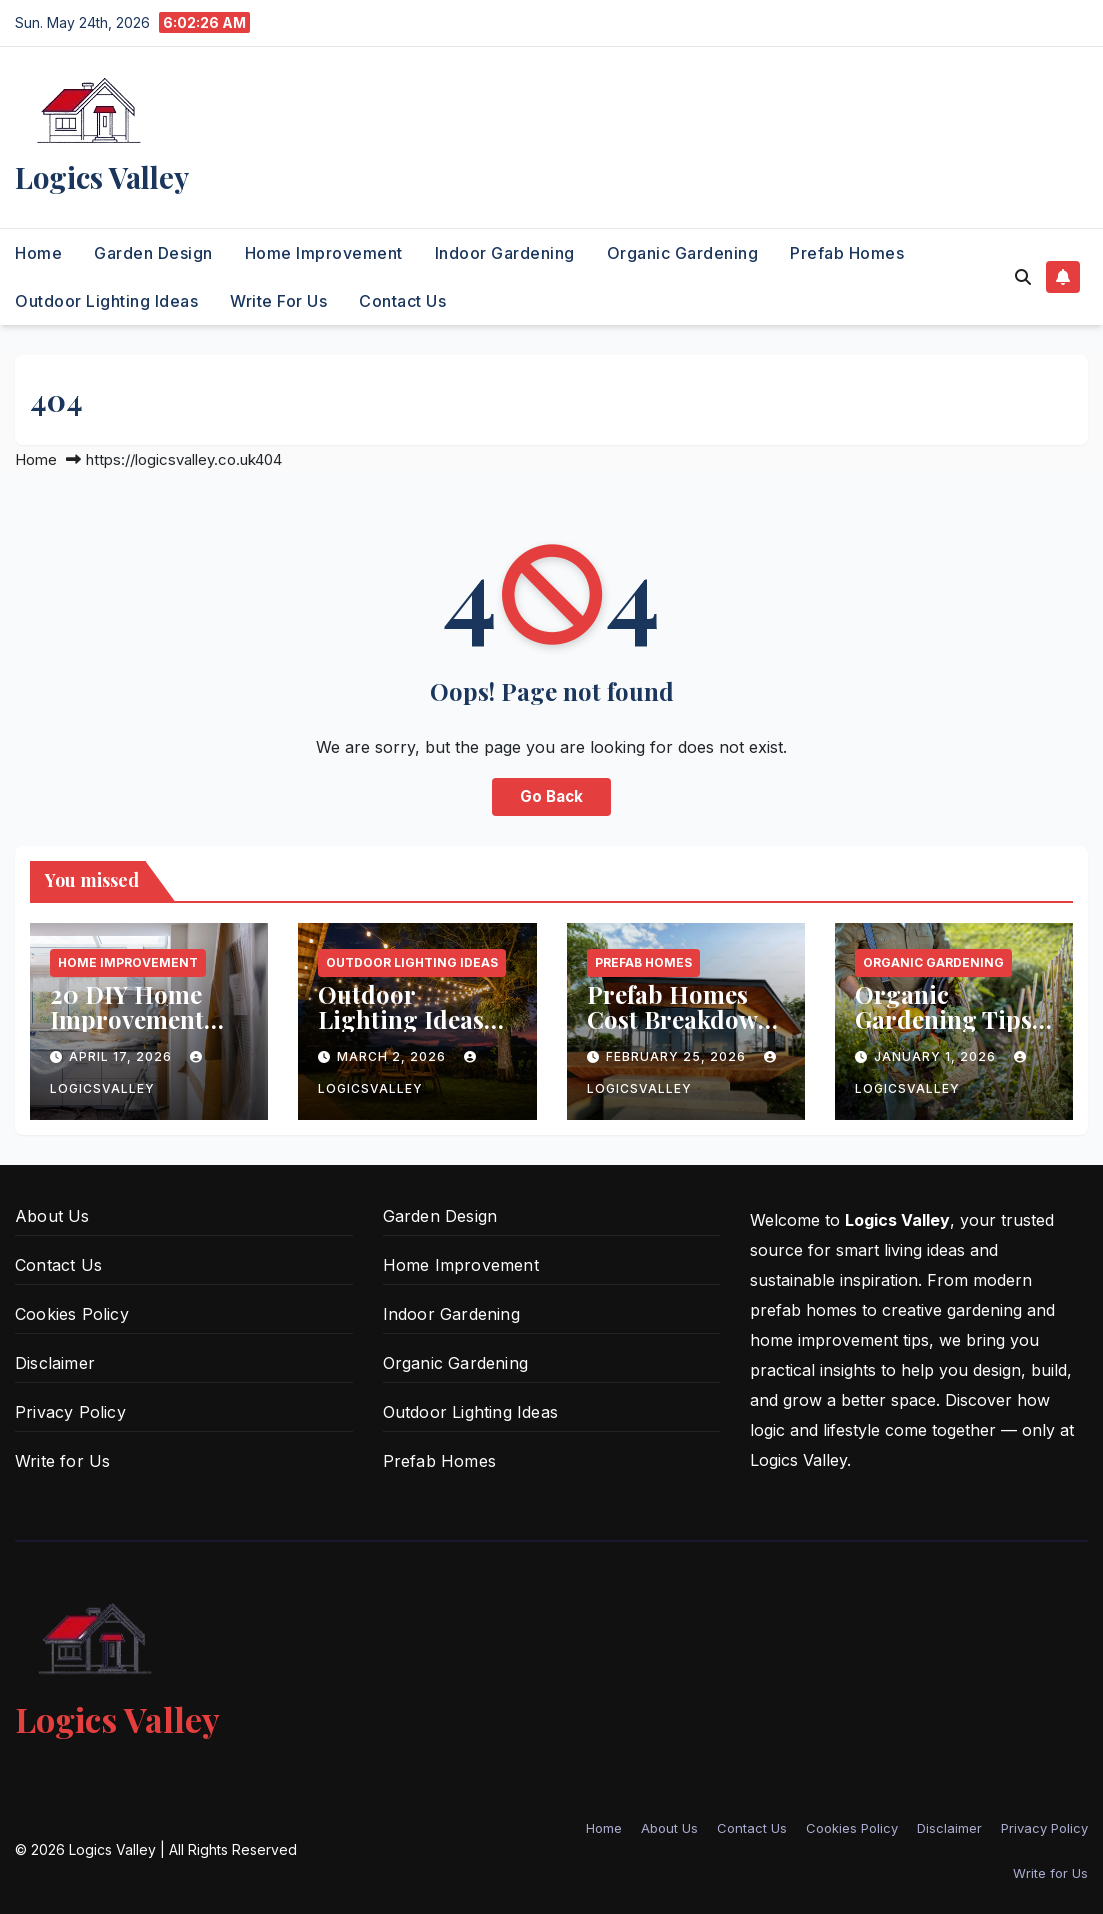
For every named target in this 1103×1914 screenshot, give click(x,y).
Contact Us (402, 301)
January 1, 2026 (937, 1056)
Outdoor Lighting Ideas (106, 301)
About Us (52, 1216)
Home (38, 253)
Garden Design (153, 253)
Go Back (551, 796)
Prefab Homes (847, 253)
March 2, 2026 (393, 1056)
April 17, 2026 (122, 1056)
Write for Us (278, 301)
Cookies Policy (72, 1314)
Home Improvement (324, 253)
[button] (1023, 277)
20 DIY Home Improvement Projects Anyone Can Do (141, 1031)
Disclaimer (55, 1363)
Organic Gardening (683, 253)
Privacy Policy (70, 1412)
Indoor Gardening (505, 253)
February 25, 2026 (678, 1056)
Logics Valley (102, 177)
